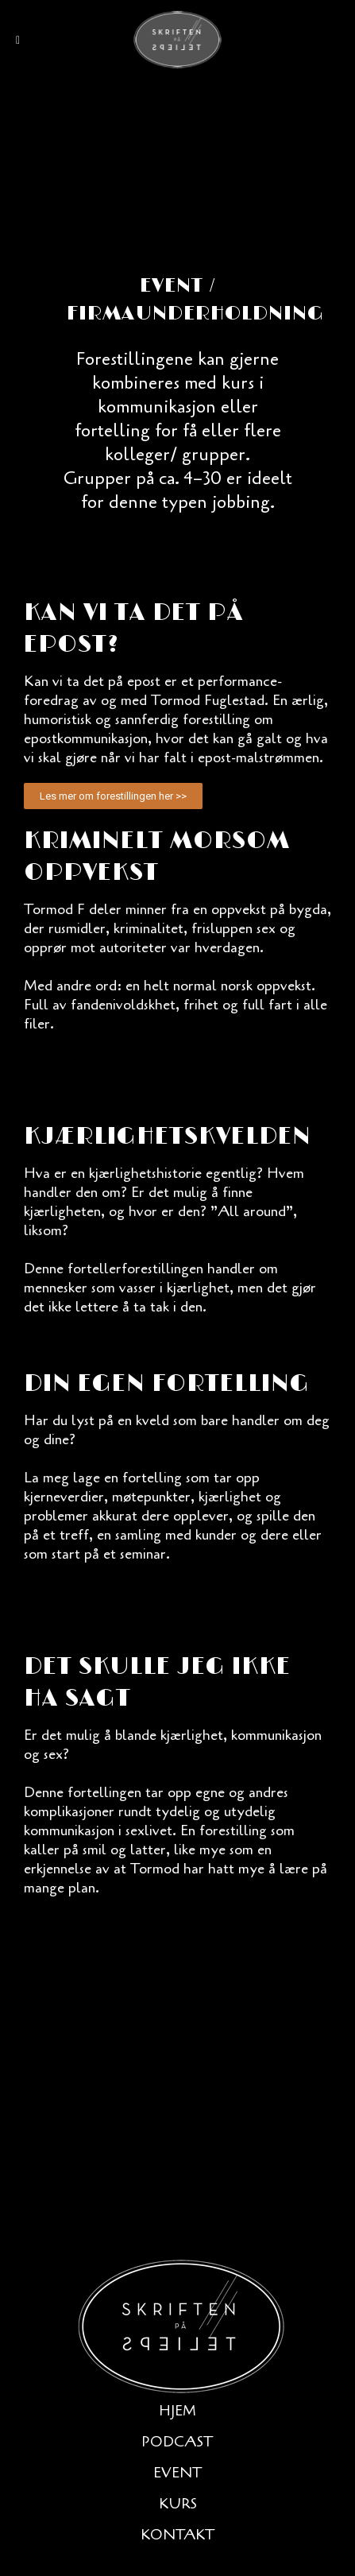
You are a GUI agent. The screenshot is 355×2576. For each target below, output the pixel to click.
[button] (113, 796)
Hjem (177, 2410)
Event (178, 2472)
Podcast (177, 2441)
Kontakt (178, 2534)
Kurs (178, 2503)
